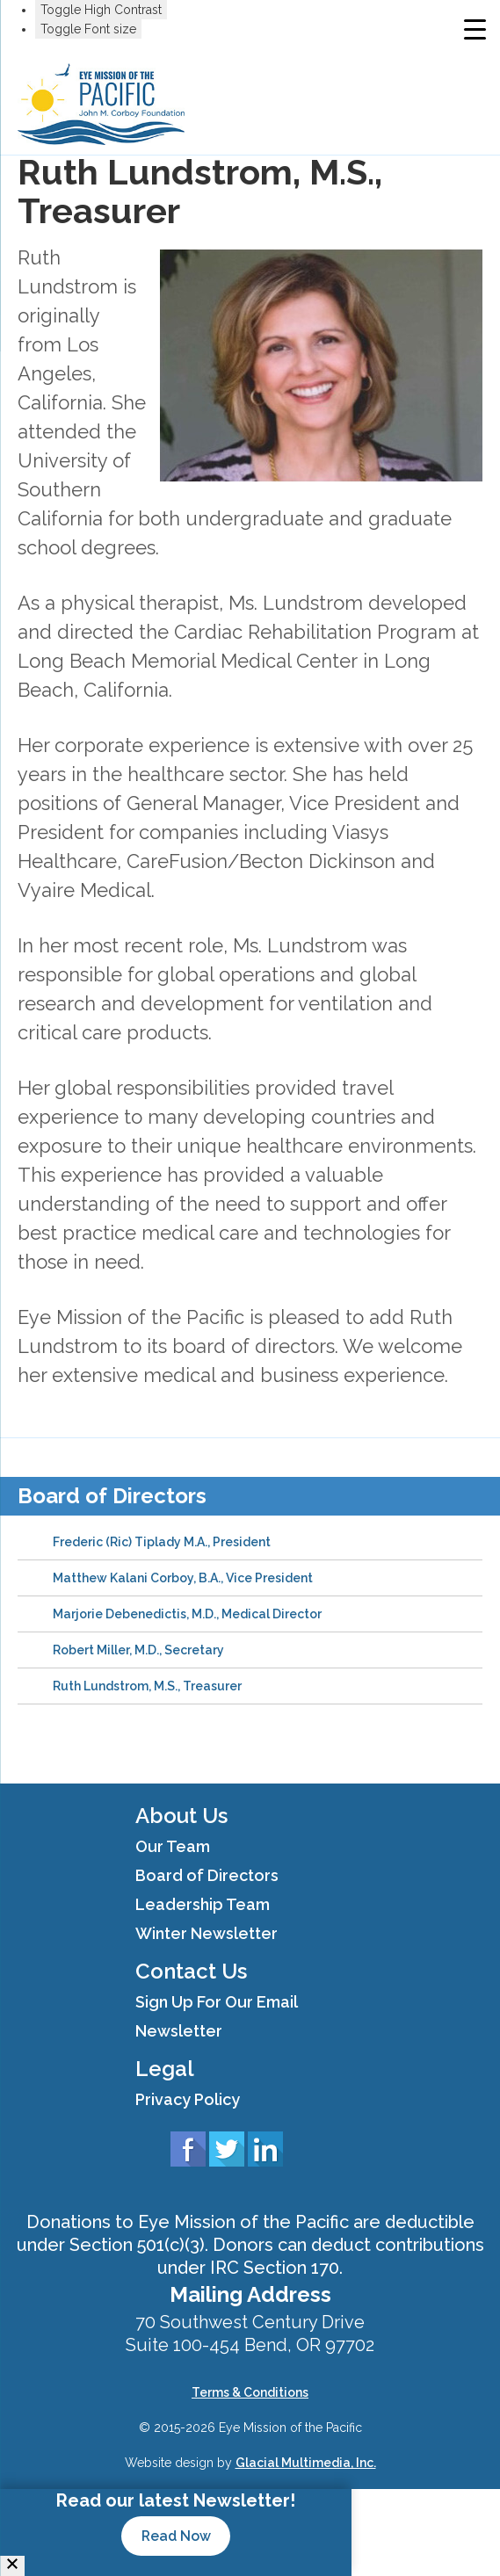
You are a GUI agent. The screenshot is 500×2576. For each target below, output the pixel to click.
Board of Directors (112, 1496)
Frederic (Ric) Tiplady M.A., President (162, 1542)
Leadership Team (202, 1904)
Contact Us (191, 1971)
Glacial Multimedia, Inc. (306, 2463)
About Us (181, 1815)
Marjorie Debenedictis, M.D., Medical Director (187, 1614)
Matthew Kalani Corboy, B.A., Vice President (183, 1578)
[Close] (12, 2566)
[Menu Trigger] (475, 28)
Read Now (176, 2536)
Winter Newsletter (206, 1933)
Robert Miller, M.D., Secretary (138, 1650)
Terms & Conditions (250, 2392)
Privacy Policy (187, 2099)
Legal (164, 2068)
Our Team (172, 1846)
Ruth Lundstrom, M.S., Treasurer (147, 1686)
